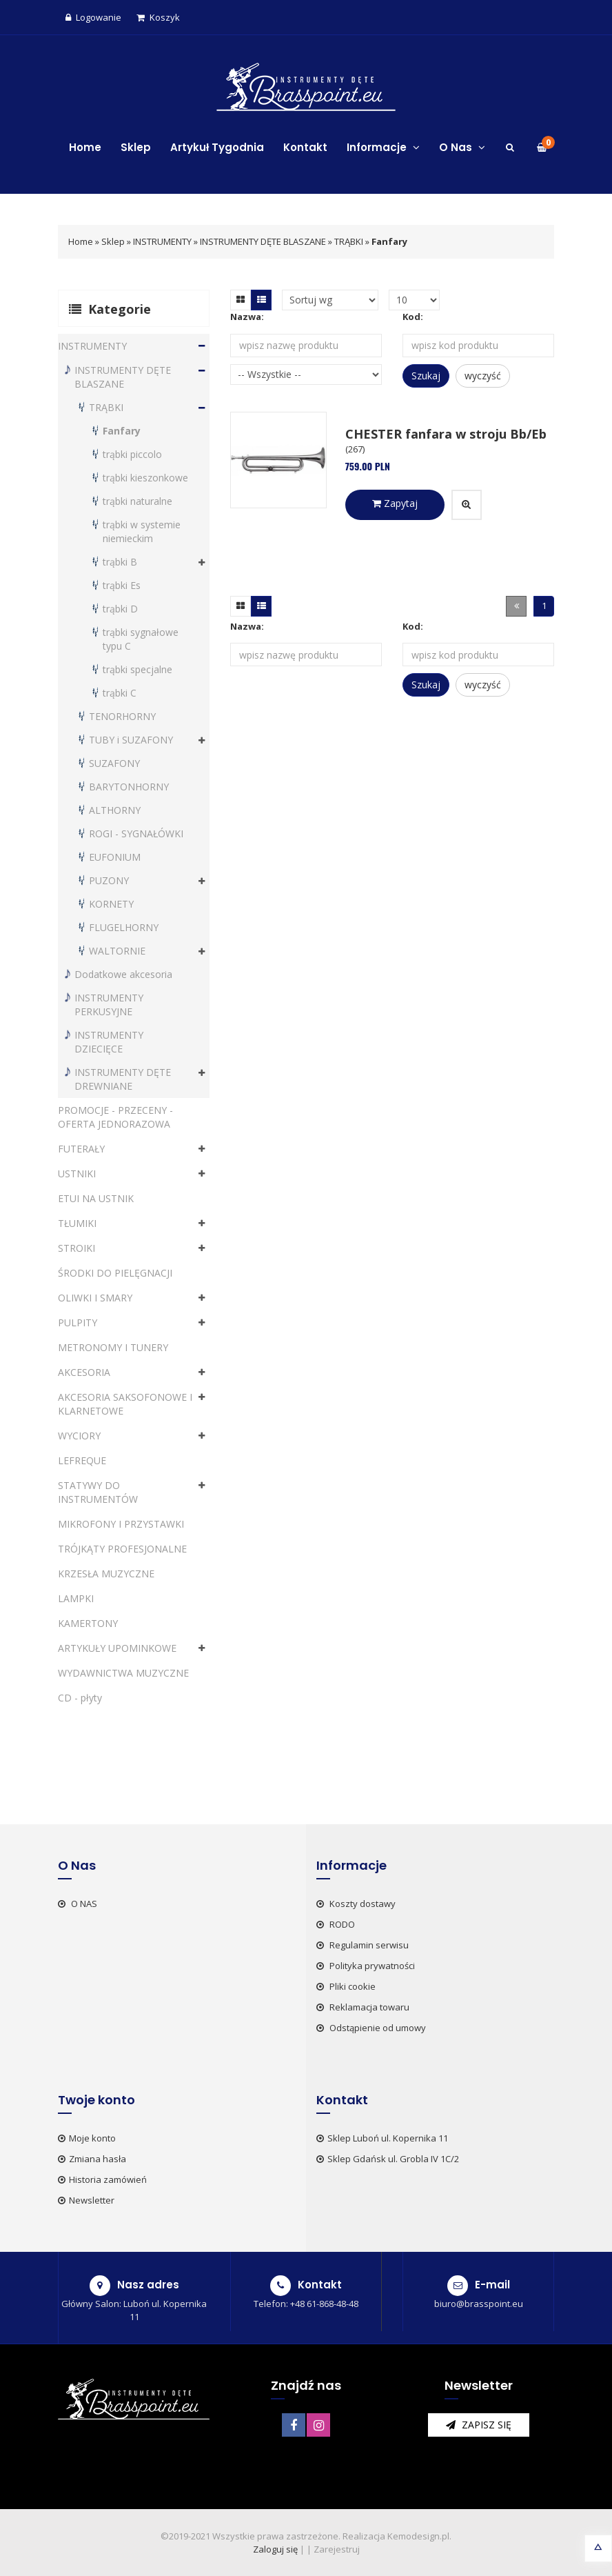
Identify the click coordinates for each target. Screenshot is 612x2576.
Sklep (136, 147)
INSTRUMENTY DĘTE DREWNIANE (122, 1079)
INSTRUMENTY (162, 241)
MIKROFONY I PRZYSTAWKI (121, 1523)
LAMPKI (76, 1598)
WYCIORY (79, 1435)
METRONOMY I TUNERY (113, 1347)
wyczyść (483, 375)
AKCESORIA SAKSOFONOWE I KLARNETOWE (125, 1403)
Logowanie (93, 17)
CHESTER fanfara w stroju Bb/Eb (446, 434)
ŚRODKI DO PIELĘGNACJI (115, 1272)
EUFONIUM (115, 856)
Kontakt (305, 147)
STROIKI (76, 1248)
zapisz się (478, 2424)
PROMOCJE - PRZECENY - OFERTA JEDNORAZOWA (115, 1117)
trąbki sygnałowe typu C (140, 639)
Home (85, 147)
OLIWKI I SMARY (95, 1297)
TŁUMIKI (77, 1223)
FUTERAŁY (81, 1148)
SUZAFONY (114, 763)
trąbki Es (122, 585)
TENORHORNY (122, 716)
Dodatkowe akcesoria (123, 974)
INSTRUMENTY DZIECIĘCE (108, 1041)
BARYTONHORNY (129, 786)
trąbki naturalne (137, 501)
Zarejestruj (337, 2549)
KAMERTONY (88, 1623)
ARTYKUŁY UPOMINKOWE (117, 1648)
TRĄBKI (349, 241)
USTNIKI (77, 1173)
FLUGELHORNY (124, 927)
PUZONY (109, 880)
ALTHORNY (115, 810)
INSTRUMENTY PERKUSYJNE (108, 1004)
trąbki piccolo (132, 454)
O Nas (462, 147)
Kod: (412, 316)
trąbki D (120, 608)
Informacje (383, 147)
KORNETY (111, 903)
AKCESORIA (84, 1372)
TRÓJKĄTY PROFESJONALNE (122, 1548)
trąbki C (119, 692)
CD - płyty (80, 1697)
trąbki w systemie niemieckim (142, 531)
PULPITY (77, 1322)
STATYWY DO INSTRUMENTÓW (98, 1492)
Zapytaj (395, 503)
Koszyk (158, 17)
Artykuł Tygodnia (217, 147)
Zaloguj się (275, 2549)
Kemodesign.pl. (419, 2536)
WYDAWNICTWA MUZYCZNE (123, 1672)
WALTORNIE (117, 950)
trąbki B (120, 561)
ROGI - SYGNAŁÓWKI (136, 833)
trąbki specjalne (137, 669)
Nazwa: (247, 316)
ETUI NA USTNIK (96, 1198)
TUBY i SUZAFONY (131, 739)
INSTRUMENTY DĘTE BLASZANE (263, 241)
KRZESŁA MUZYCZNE (106, 1573)
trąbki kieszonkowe (145, 477)
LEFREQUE (82, 1460)
